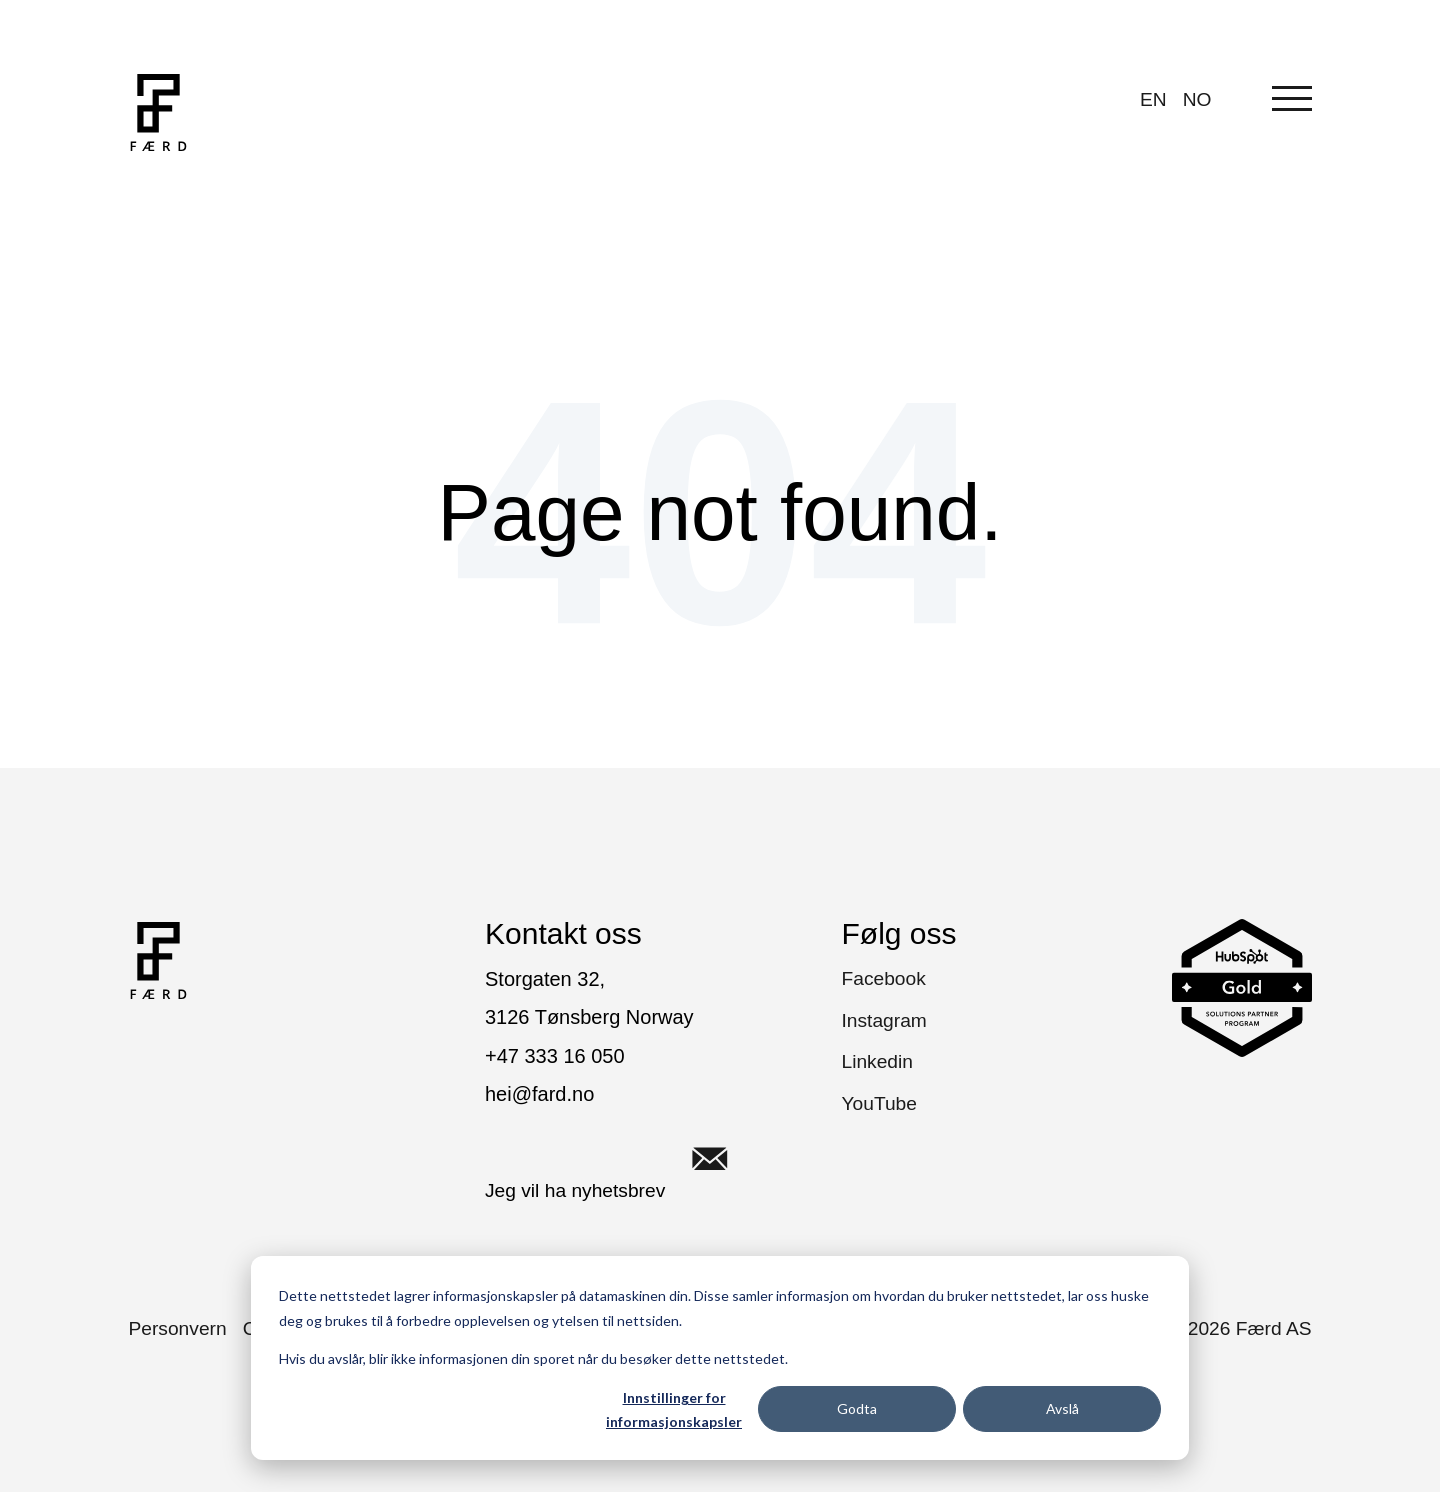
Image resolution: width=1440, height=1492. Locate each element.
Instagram (884, 1020)
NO (1197, 99)
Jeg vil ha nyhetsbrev (620, 1159)
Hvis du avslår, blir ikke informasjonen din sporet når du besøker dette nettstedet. (533, 1358)
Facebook (884, 978)
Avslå (1062, 1408)
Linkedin (877, 1061)
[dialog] (720, 1358)
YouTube (879, 1103)
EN (1153, 99)
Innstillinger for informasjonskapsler (674, 1410)
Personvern (178, 1328)
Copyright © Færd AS (1198, 1328)
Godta (857, 1408)
